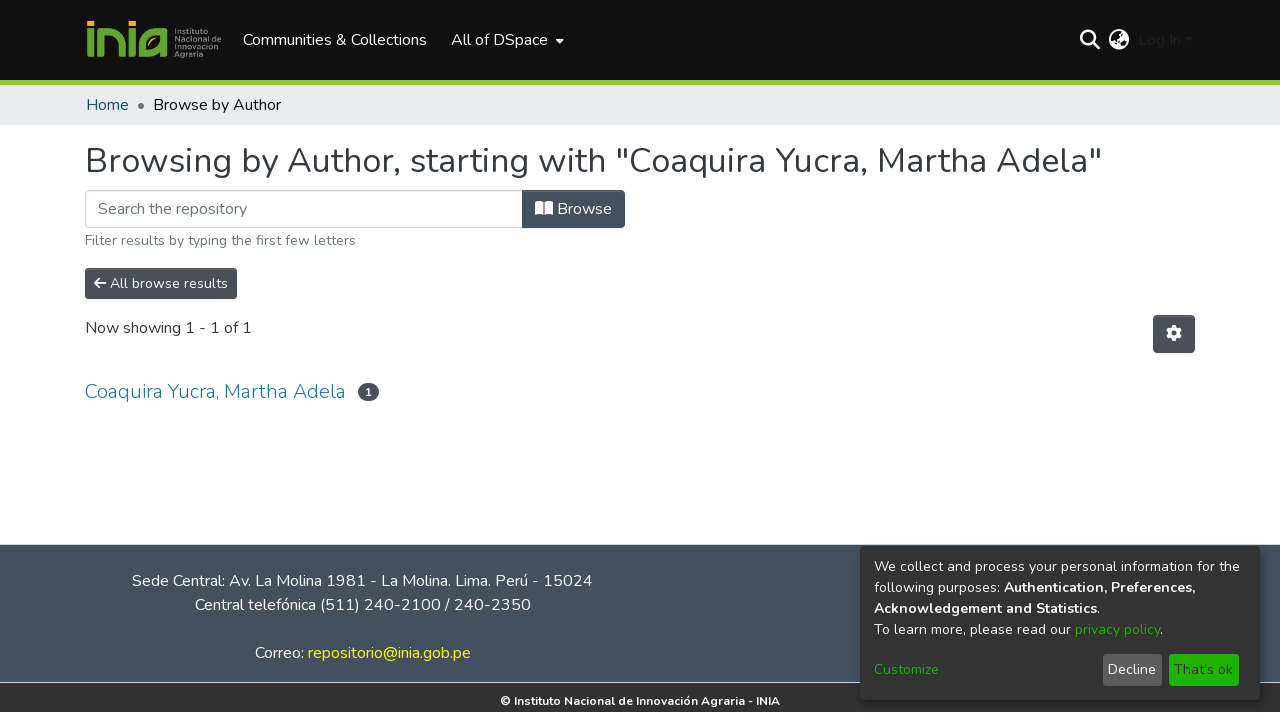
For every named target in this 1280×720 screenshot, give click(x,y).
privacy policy (1117, 629)
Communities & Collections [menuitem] (335, 40)
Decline (1132, 669)
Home (107, 105)
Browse (573, 209)
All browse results (161, 283)
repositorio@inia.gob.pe (389, 653)
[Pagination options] (1174, 334)
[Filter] (304, 209)
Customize (906, 669)
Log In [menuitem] (1159, 40)
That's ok (1203, 669)
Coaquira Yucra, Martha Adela (215, 391)
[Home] (154, 40)
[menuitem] (505, 40)
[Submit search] (1090, 40)
